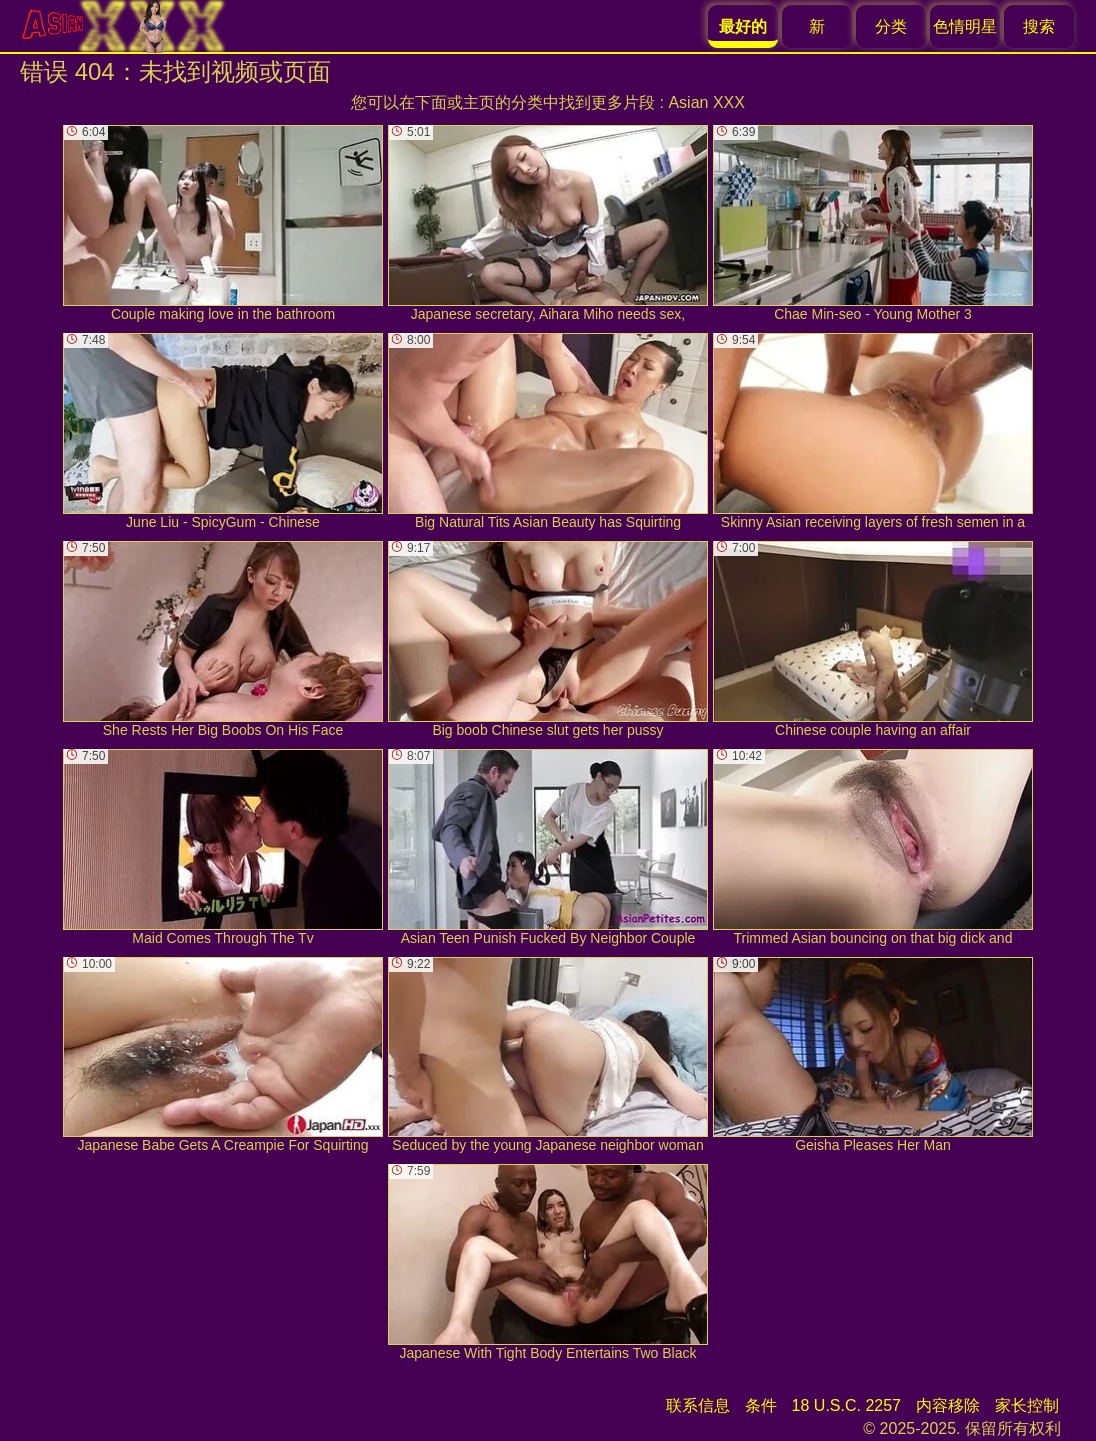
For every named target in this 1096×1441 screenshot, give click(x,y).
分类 (891, 26)
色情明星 (965, 26)
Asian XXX (706, 102)
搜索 (1039, 26)
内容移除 (948, 1405)
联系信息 (698, 1405)
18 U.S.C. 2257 (846, 1405)
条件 (761, 1405)
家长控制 (1027, 1405)
